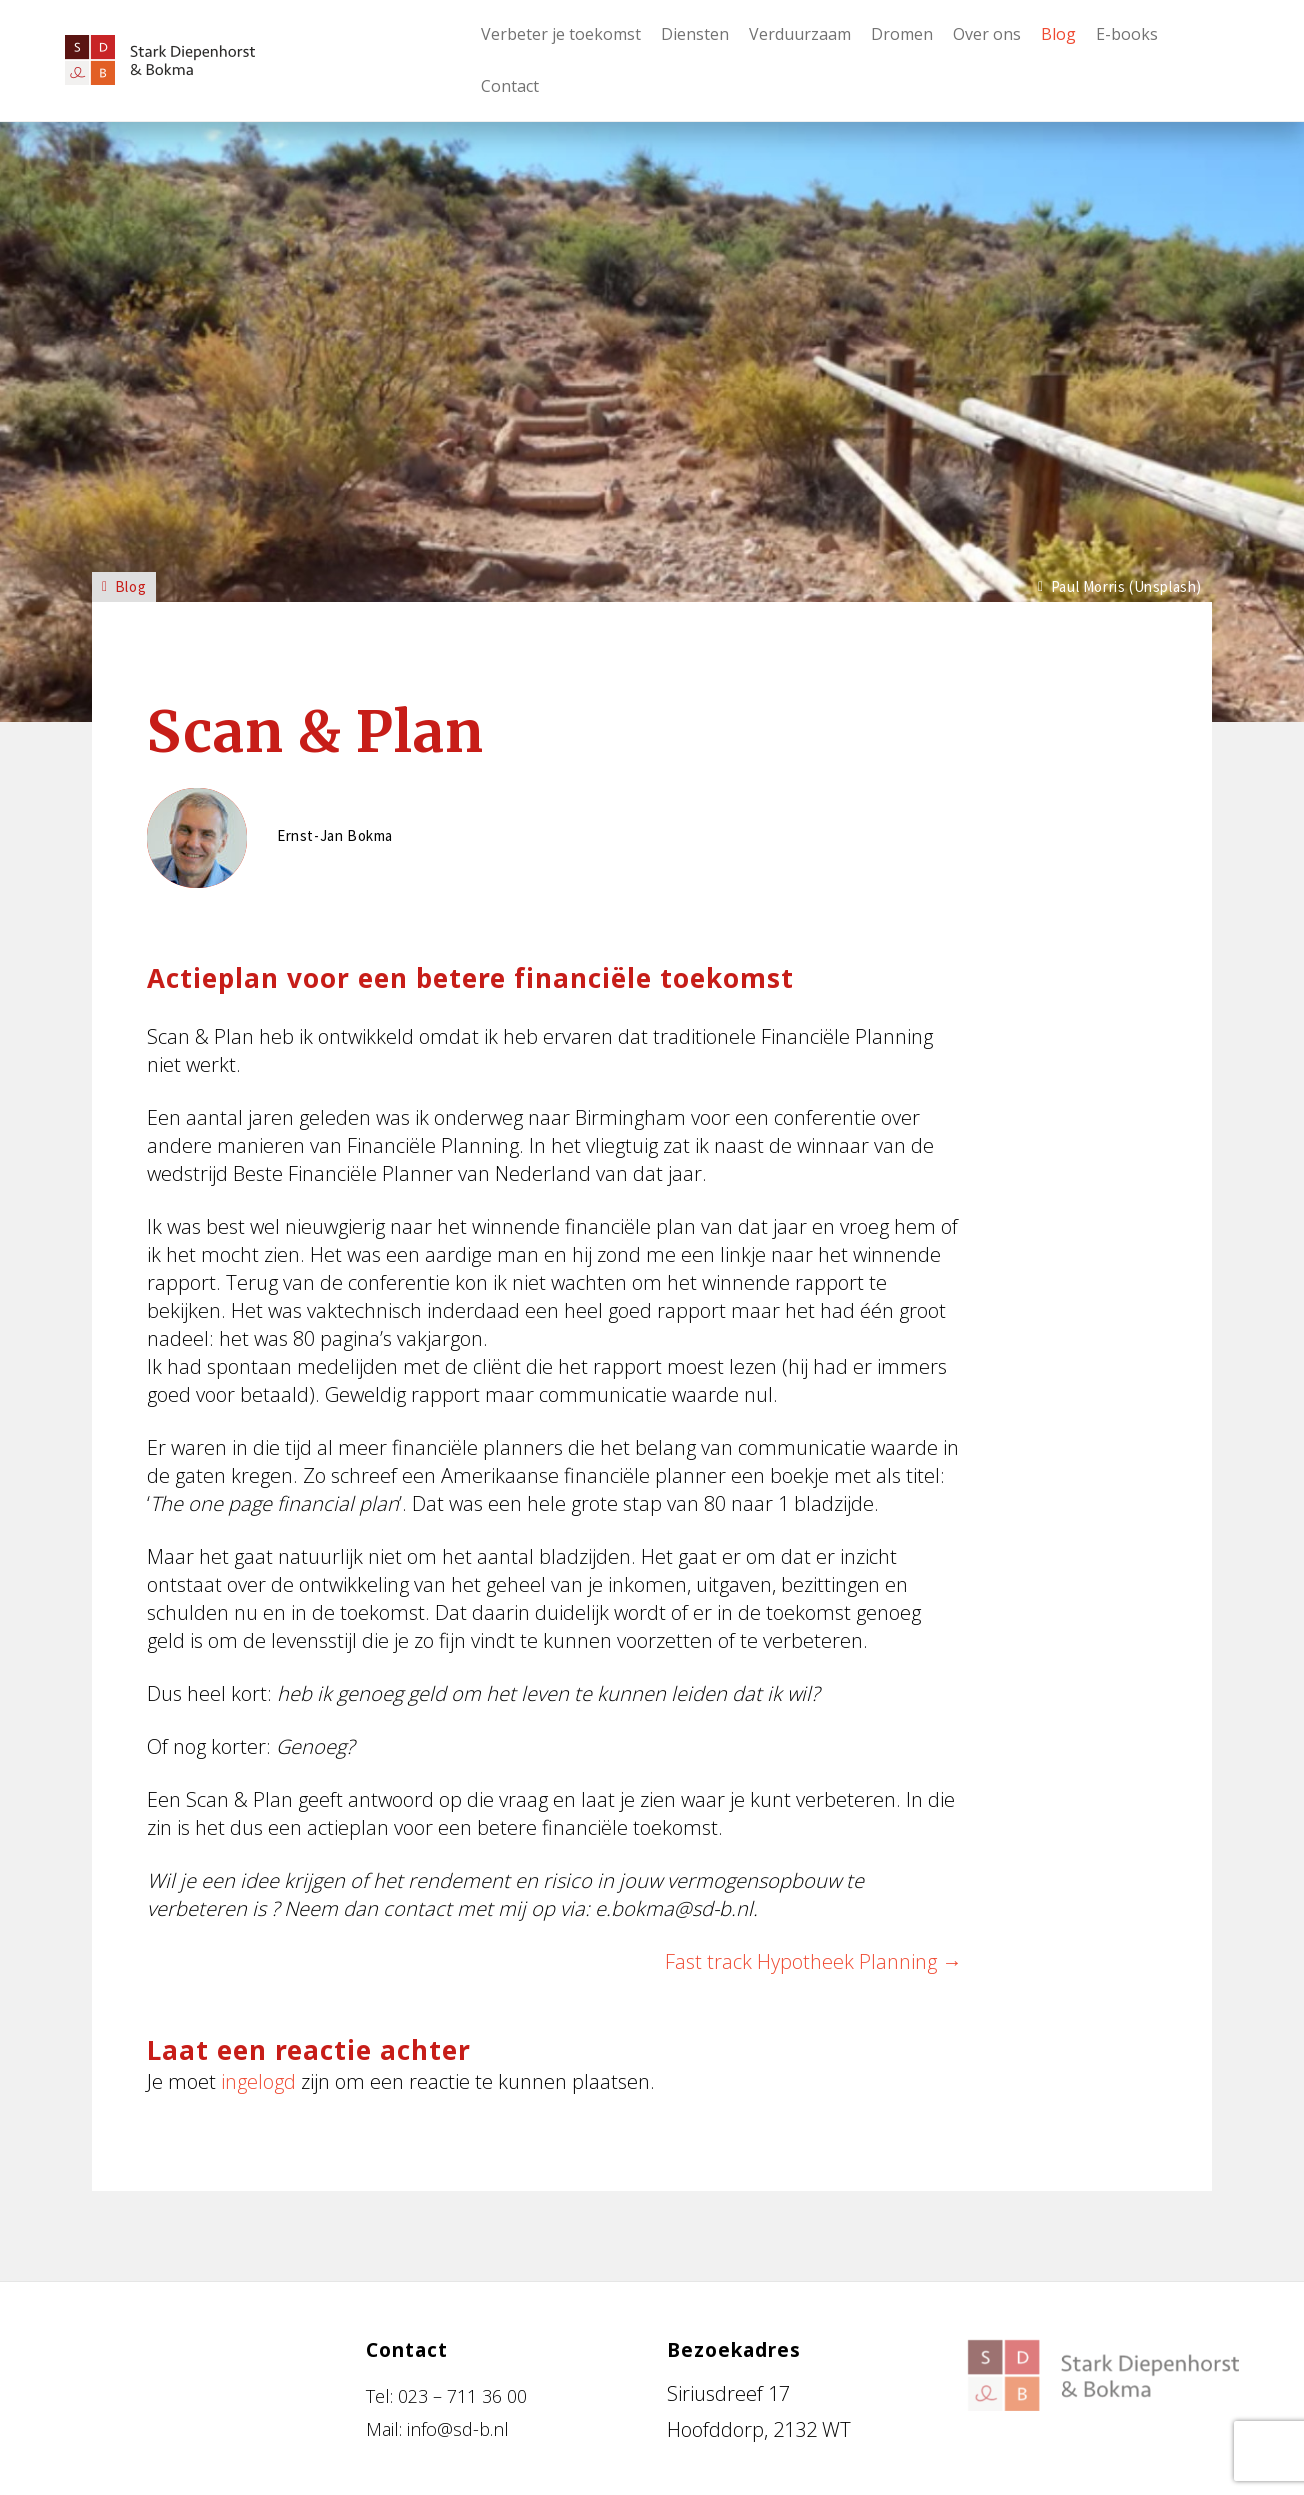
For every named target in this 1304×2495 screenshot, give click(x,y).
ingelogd (258, 2081)
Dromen (902, 34)
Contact (510, 86)
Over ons (987, 34)
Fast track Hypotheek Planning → (813, 1961)
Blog (1058, 34)
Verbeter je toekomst (561, 34)
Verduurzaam (800, 34)
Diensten (695, 34)
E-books (1127, 34)
